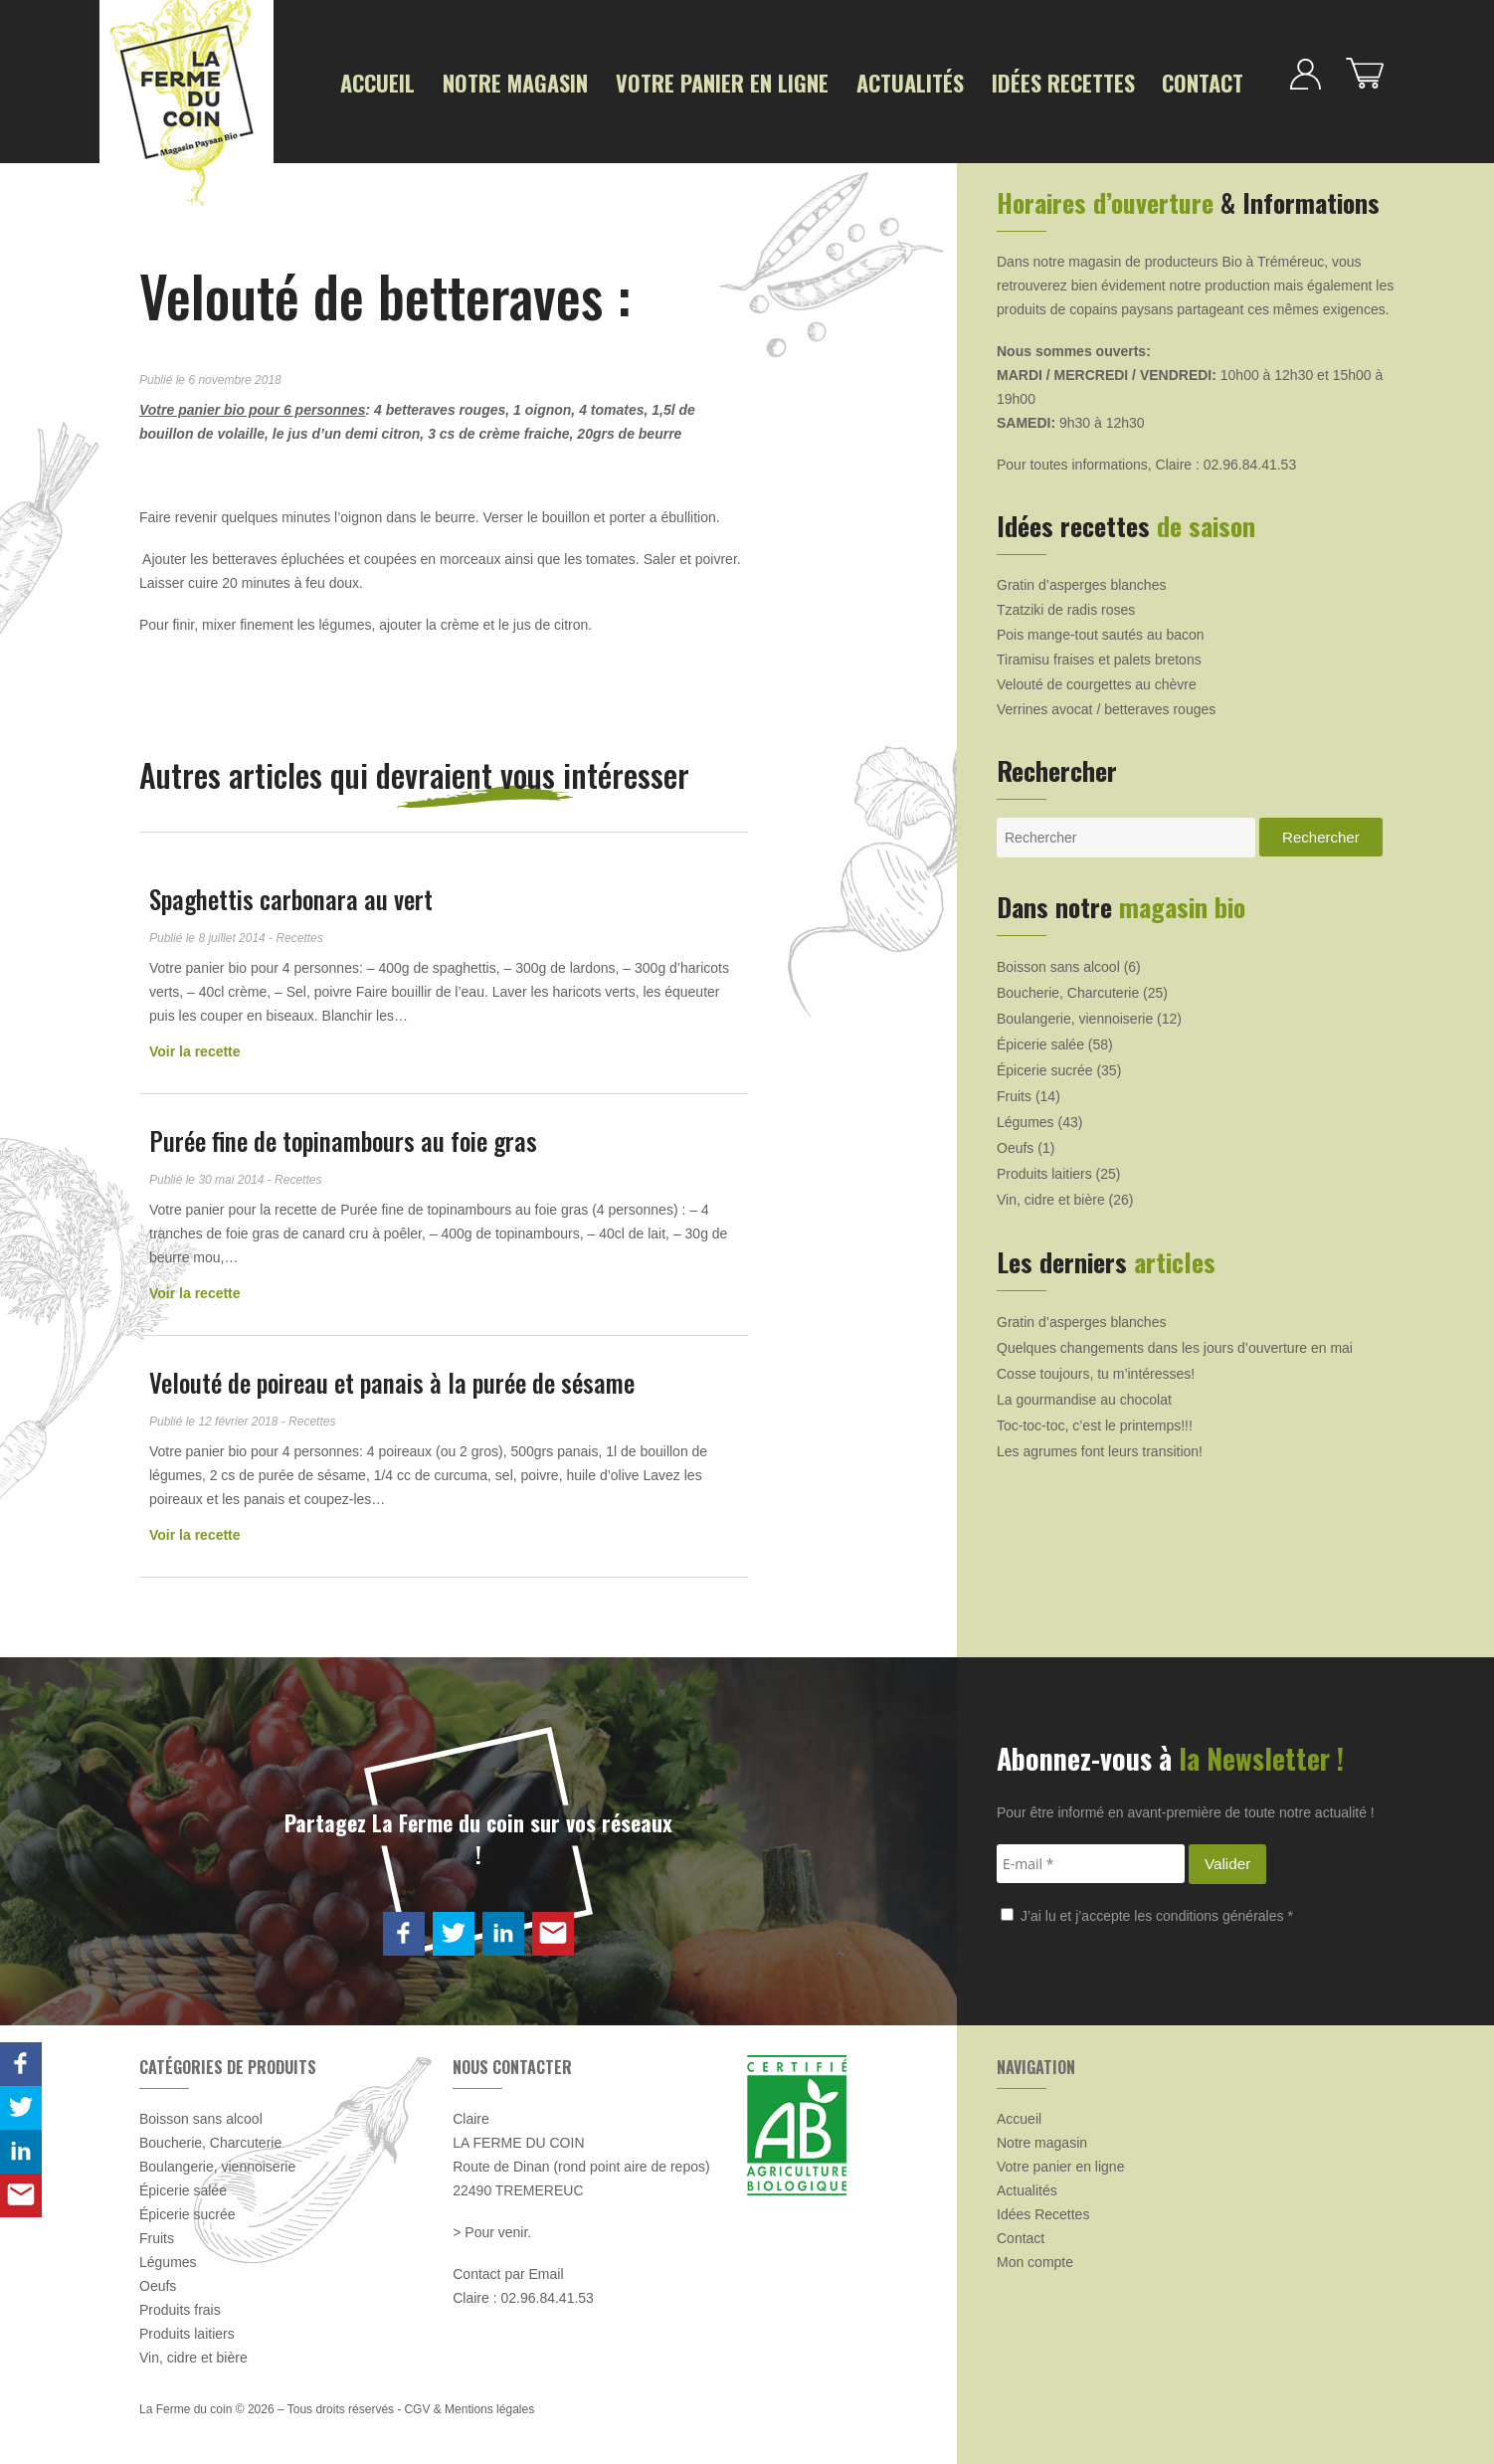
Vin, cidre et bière (1051, 1193)
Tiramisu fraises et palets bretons (1099, 653)
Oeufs (1015, 1141)
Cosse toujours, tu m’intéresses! (1096, 1367)
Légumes (1025, 1115)
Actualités (831, 81)
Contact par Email (508, 2267)
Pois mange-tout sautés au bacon (1101, 628)
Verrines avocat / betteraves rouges (1106, 702)
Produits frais (180, 2303)
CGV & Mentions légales (469, 2402)
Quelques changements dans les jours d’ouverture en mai (1175, 1341)
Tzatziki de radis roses (1066, 603)
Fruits (1014, 1089)
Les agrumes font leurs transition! (1100, 1444)
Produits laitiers (1044, 1167)
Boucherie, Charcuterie (1068, 986)
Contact (1087, 81)
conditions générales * (1224, 1908)
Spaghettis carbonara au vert (291, 891)
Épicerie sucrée (1045, 1063)
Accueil (372, 81)
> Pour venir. (492, 2225)
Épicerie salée (1040, 1037)
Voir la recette (195, 1044)
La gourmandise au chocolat (1084, 1393)
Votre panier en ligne (670, 81)
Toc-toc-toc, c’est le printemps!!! (1095, 1418)
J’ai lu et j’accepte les (1147, 1908)
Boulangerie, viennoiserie (1075, 1012)
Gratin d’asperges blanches (1081, 578)
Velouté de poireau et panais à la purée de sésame (392, 1375)
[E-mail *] (1091, 1856)
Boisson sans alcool (1058, 960)
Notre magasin (493, 81)
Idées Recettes (965, 81)
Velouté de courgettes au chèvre (1097, 677)
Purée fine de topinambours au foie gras (343, 1133)
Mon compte (1035, 2255)
